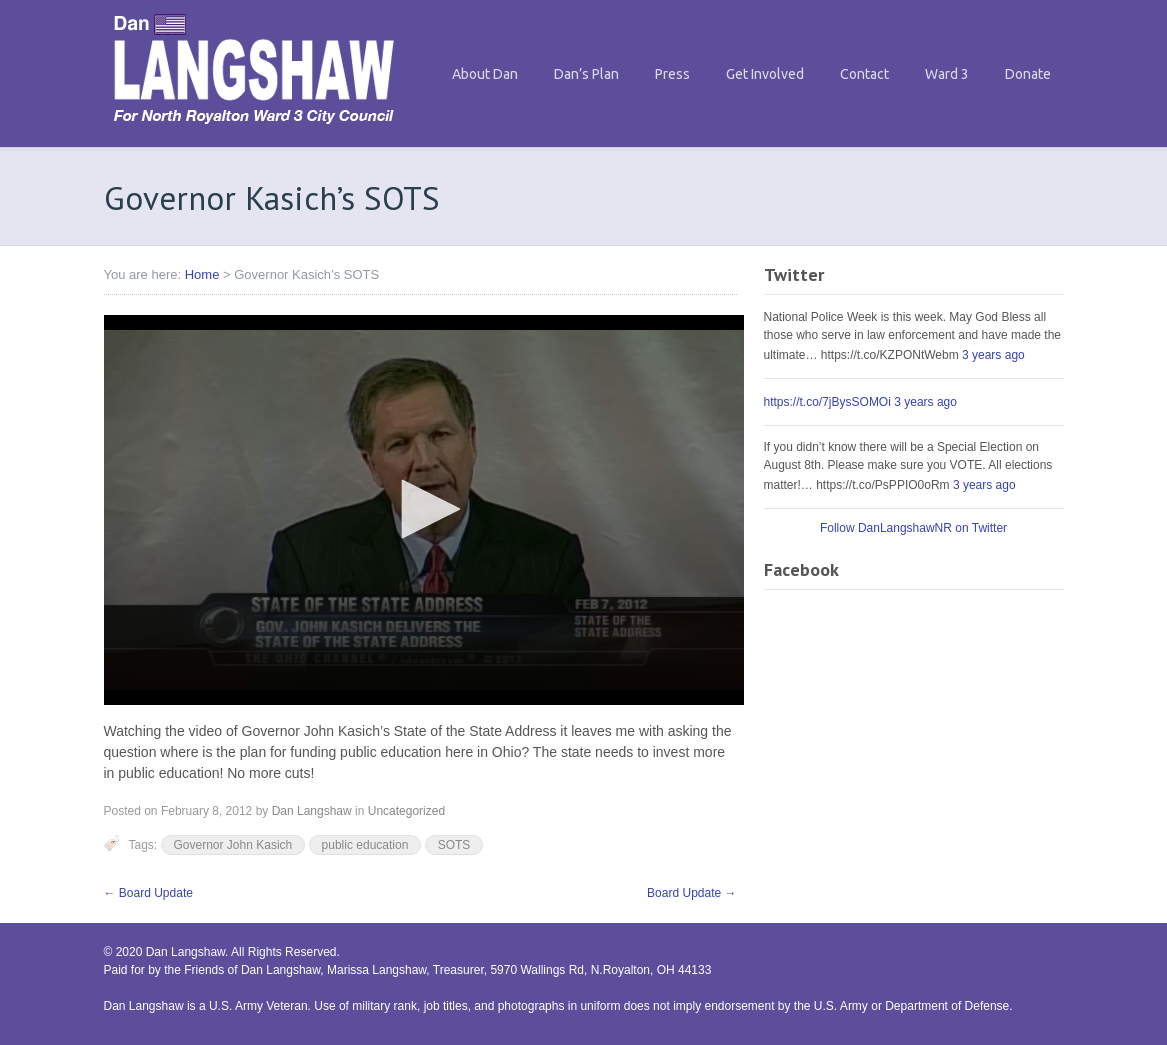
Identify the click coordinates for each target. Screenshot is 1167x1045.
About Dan (485, 74)
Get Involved (765, 74)
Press (672, 74)
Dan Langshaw (312, 811)
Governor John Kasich (233, 845)
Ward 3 (947, 74)
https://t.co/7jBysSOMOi (827, 402)
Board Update (148, 893)
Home (202, 274)
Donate (1028, 74)
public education (365, 845)
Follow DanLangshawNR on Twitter (913, 528)
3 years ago (993, 355)
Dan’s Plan (586, 74)
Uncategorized (406, 811)
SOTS (454, 845)
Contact (864, 74)
